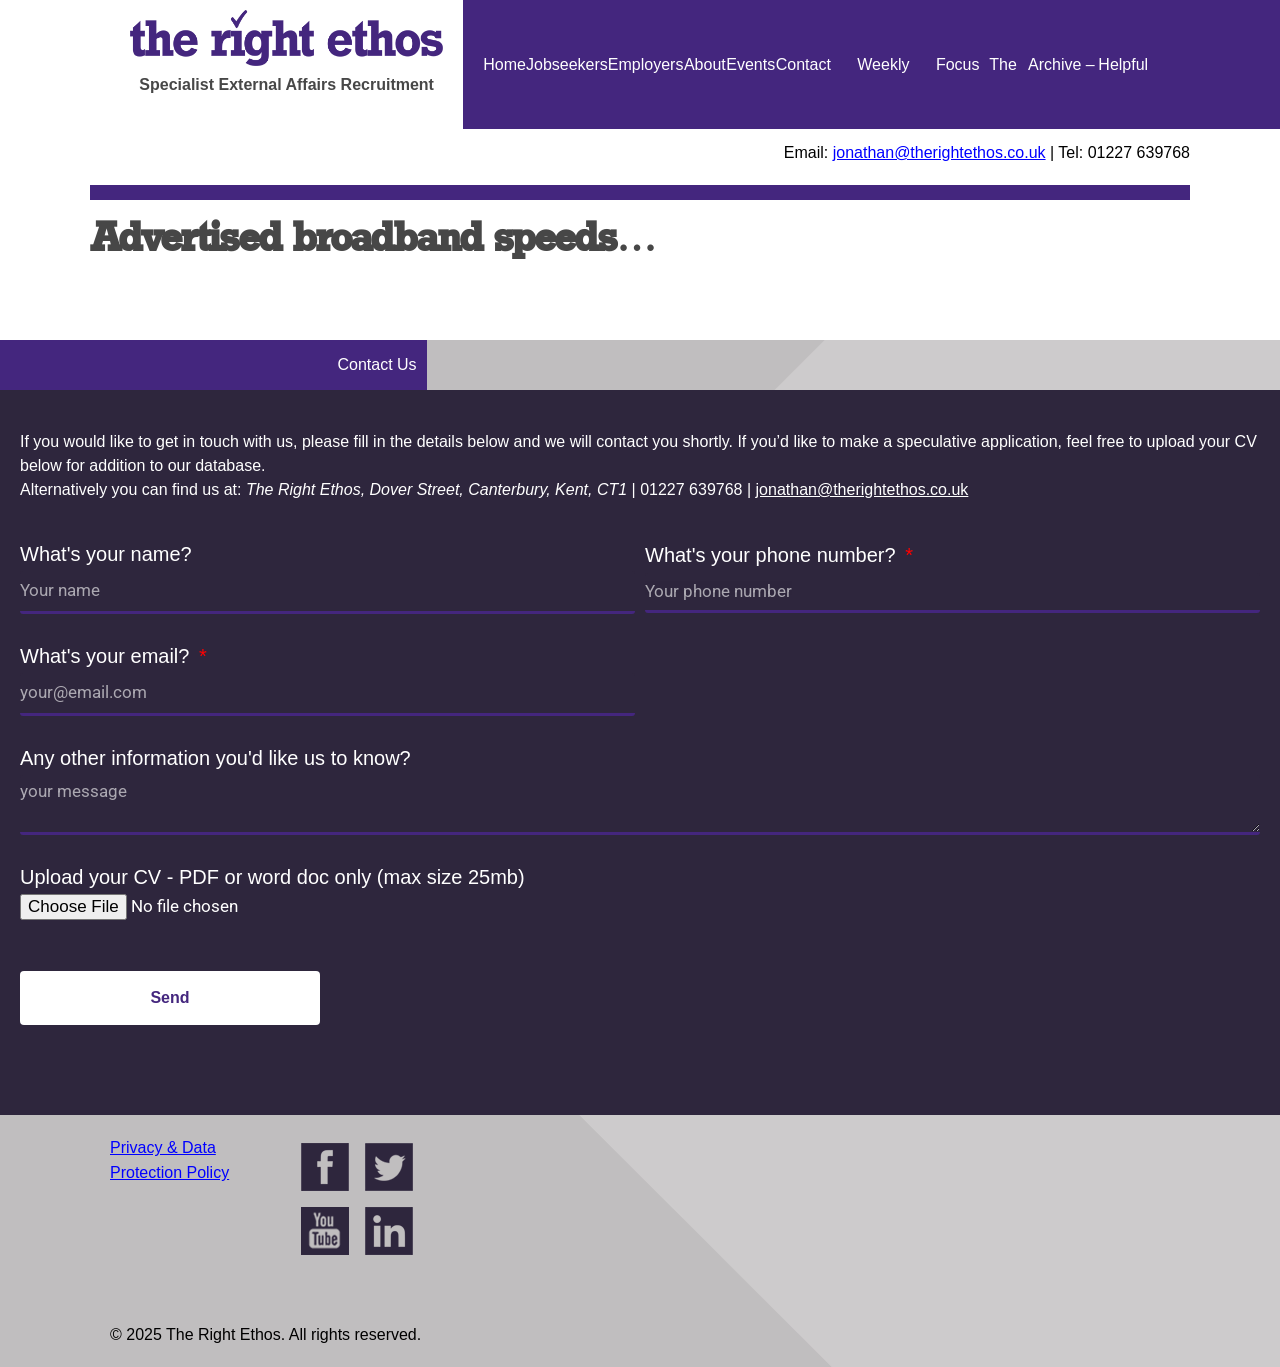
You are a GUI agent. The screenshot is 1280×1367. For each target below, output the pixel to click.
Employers (646, 64)
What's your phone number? (773, 555)
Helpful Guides (1123, 129)
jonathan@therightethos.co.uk (939, 152)
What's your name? (106, 554)
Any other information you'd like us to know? (215, 758)
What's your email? (107, 656)
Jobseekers (567, 64)
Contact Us (803, 129)
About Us (705, 129)
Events (750, 64)
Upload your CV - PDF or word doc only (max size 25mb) (272, 877)
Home (504, 64)
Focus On (958, 129)
